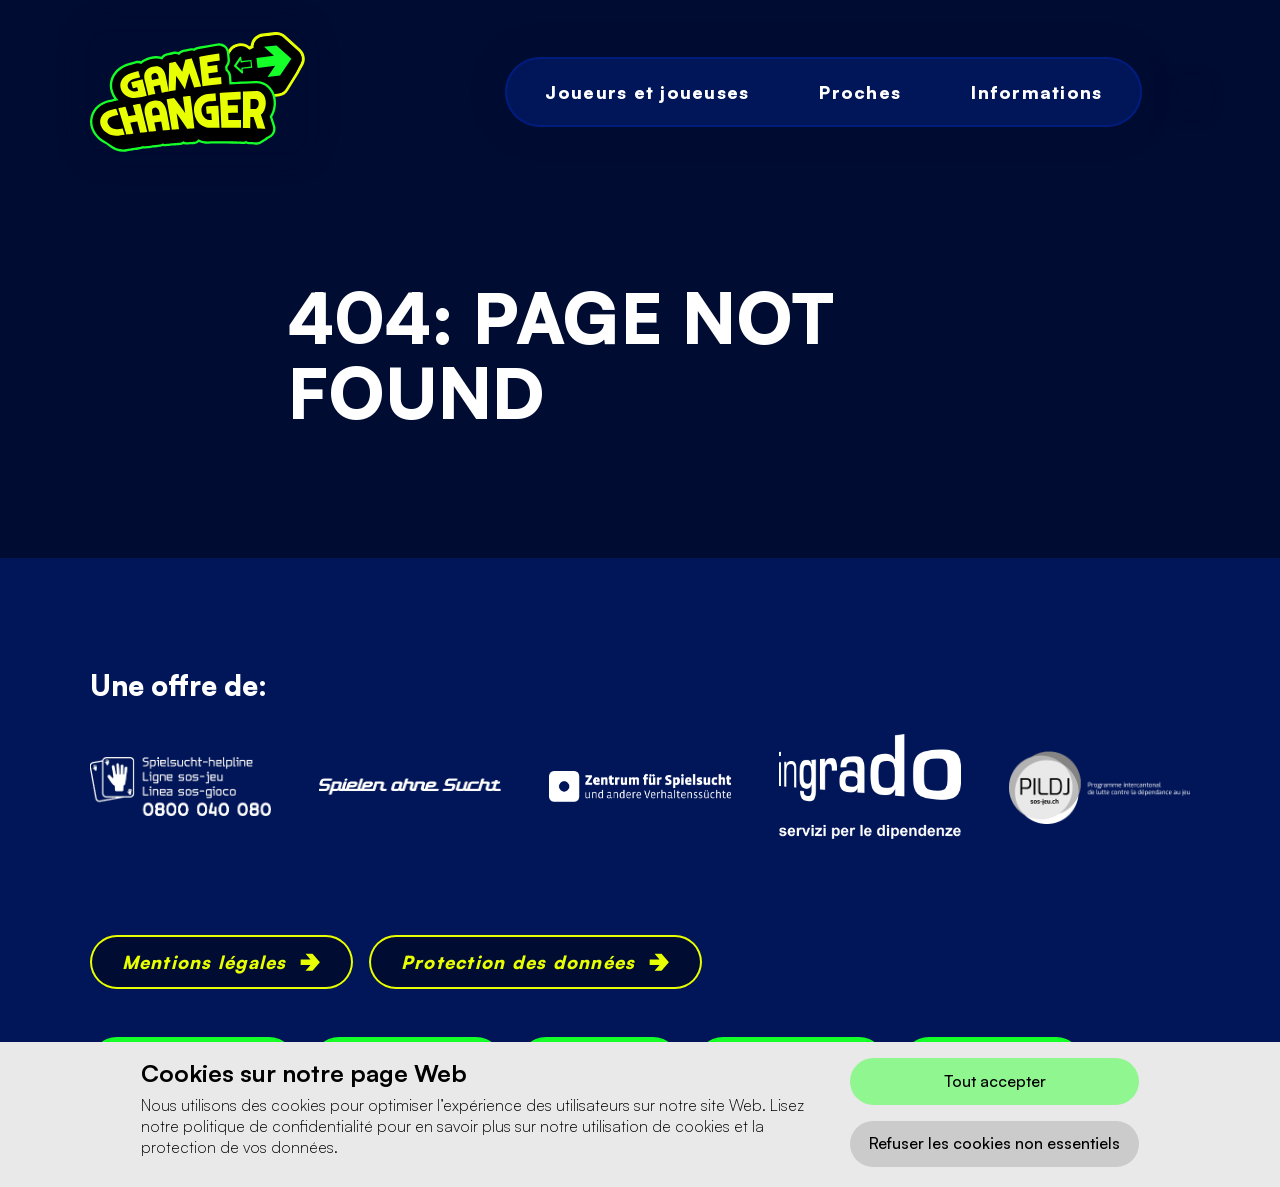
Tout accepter (995, 1081)
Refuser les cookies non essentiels (994, 1143)
